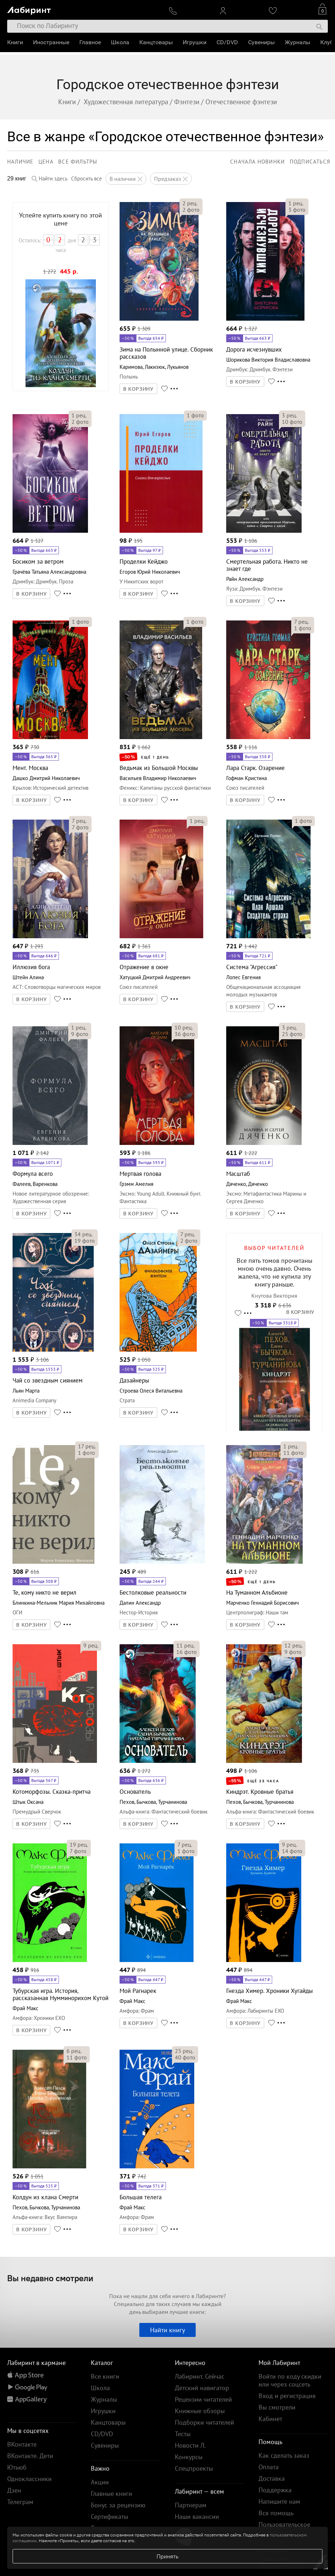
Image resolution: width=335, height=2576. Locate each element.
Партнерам (190, 2505)
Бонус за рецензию (118, 2505)
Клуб (326, 42)
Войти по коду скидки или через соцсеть (290, 2380)
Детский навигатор (202, 2388)
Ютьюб (17, 2467)
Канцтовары (156, 42)
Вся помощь (276, 2513)
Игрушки (194, 42)
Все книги (105, 2376)
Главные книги (111, 2493)
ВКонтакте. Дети (30, 2456)
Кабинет (270, 2419)
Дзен (14, 2490)
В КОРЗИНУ (138, 389)
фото (191, 209)
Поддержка (275, 2490)
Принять (167, 2556)
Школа (120, 42)
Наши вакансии (197, 2516)
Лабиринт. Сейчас (199, 2376)
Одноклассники (29, 2479)
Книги (15, 42)
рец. (189, 203)
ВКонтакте (22, 2444)
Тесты (183, 2434)
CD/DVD (227, 42)
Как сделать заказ (284, 2455)
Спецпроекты (194, 2468)
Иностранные (51, 42)
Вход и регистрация (287, 2396)
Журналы (297, 42)
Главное (90, 42)
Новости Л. (190, 2445)
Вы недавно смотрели (50, 2278)
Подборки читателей (204, 2422)
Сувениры (261, 42)
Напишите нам (279, 2501)
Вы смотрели (277, 2407)
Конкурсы (189, 2457)
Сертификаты (109, 2516)
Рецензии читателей (203, 2399)
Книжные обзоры (200, 2411)
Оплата (269, 2467)
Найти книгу (167, 2330)
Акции (100, 2482)
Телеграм (20, 2502)
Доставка (272, 2478)
